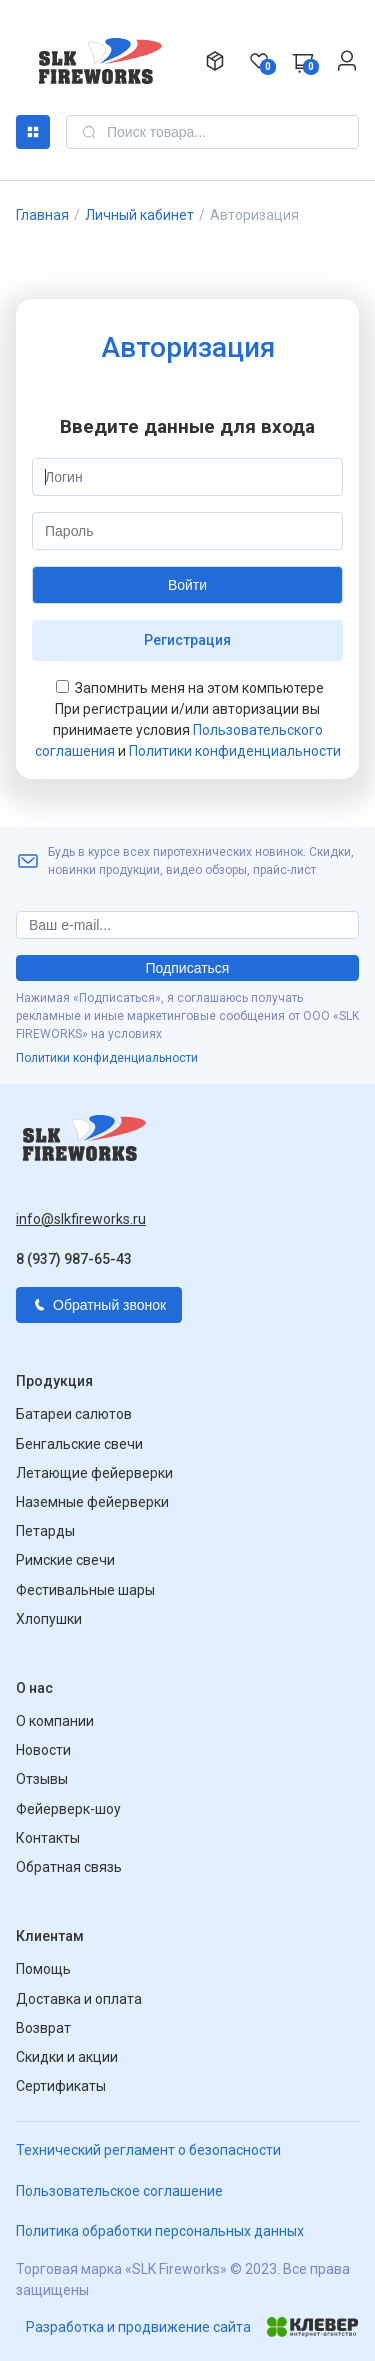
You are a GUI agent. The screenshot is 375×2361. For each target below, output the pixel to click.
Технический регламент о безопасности (148, 2150)
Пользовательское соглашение (119, 2191)
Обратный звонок (99, 1305)
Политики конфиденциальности (235, 751)
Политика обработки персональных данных (160, 2231)
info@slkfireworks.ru (81, 1219)
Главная (42, 215)
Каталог (33, 132)
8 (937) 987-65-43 (74, 1259)
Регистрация (187, 640)
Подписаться (188, 968)
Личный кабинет (139, 215)
